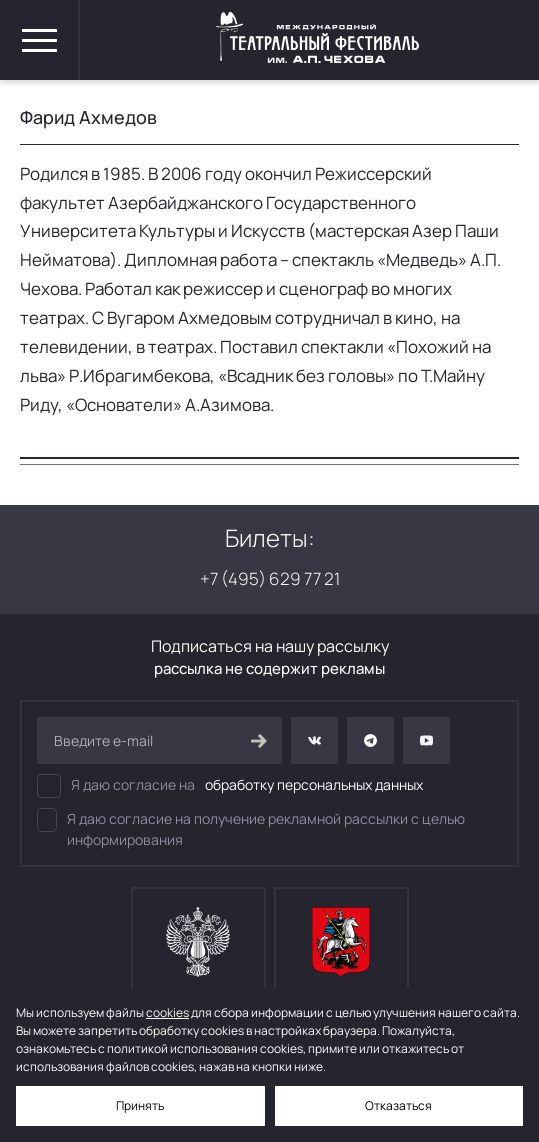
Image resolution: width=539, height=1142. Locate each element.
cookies (167, 1012)
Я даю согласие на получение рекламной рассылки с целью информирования (251, 828)
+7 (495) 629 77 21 (270, 578)
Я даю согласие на (230, 786)
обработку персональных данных (314, 784)
